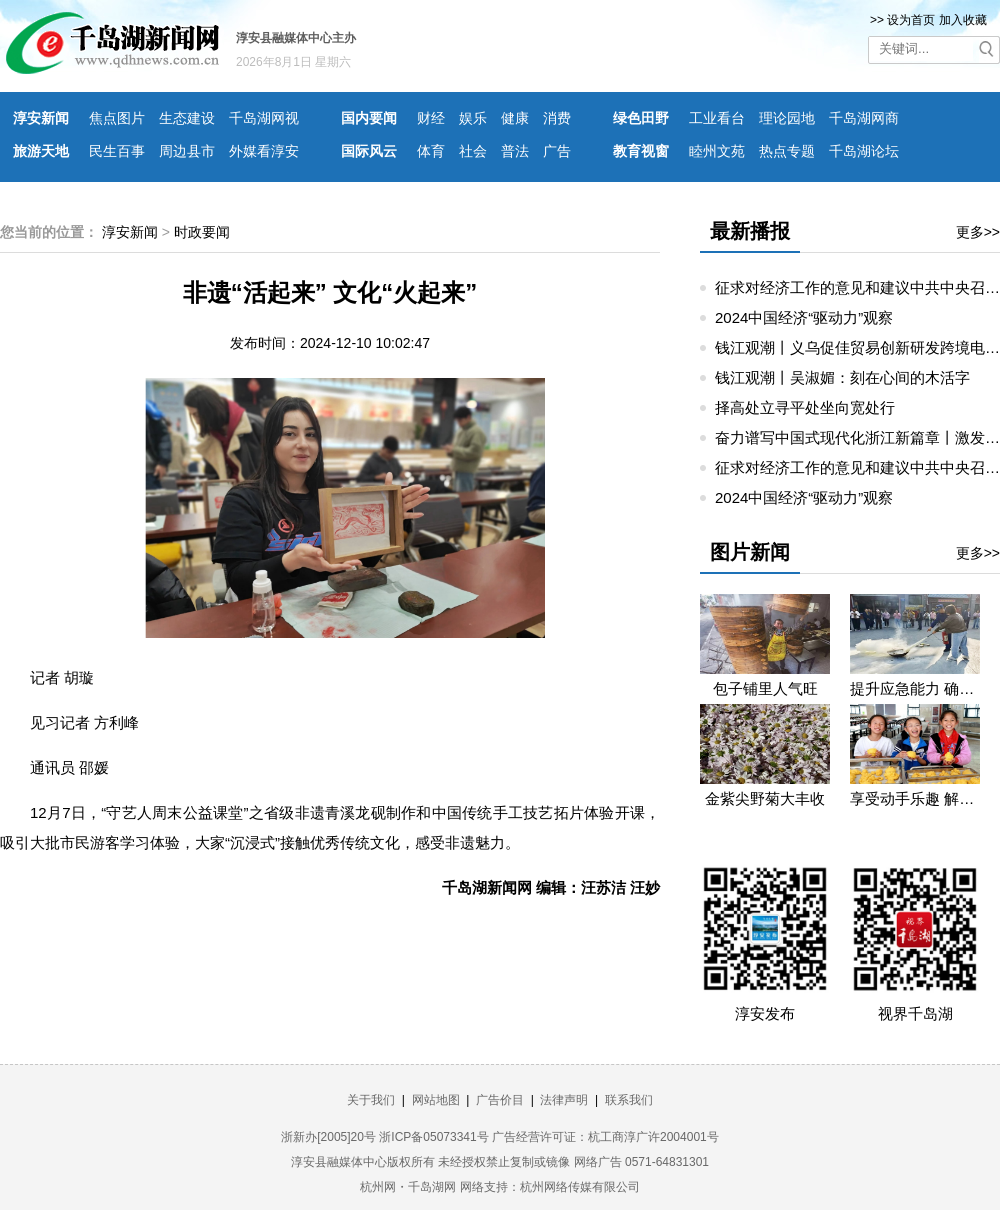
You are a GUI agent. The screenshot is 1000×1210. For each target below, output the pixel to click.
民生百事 (117, 151)
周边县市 (187, 151)
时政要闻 (202, 232)
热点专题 (787, 151)
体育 (431, 151)
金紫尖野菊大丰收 (765, 798)
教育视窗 (641, 151)
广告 (557, 151)
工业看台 (717, 118)
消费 (557, 118)
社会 (473, 151)
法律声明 (564, 1100)
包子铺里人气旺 (765, 688)
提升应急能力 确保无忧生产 (915, 688)
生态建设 (187, 118)
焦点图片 (117, 118)
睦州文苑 (717, 151)
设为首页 (911, 20)
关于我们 (371, 1100)
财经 (431, 118)
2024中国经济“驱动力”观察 (804, 317)
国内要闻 (369, 118)
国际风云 (369, 151)
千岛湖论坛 (864, 151)
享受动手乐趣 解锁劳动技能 (915, 798)
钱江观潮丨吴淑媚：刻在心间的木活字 (842, 377)
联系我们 (629, 1100)
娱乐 (473, 118)
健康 (515, 118)
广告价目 (500, 1100)
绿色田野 (641, 118)
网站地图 (436, 1100)
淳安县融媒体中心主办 (296, 38)
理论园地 (787, 118)
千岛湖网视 (264, 118)
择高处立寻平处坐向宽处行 (805, 407)
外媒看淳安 (264, 151)
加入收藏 (963, 20)
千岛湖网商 (864, 118)
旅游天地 (41, 151)
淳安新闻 (41, 118)
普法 (515, 151)
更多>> (978, 232)
